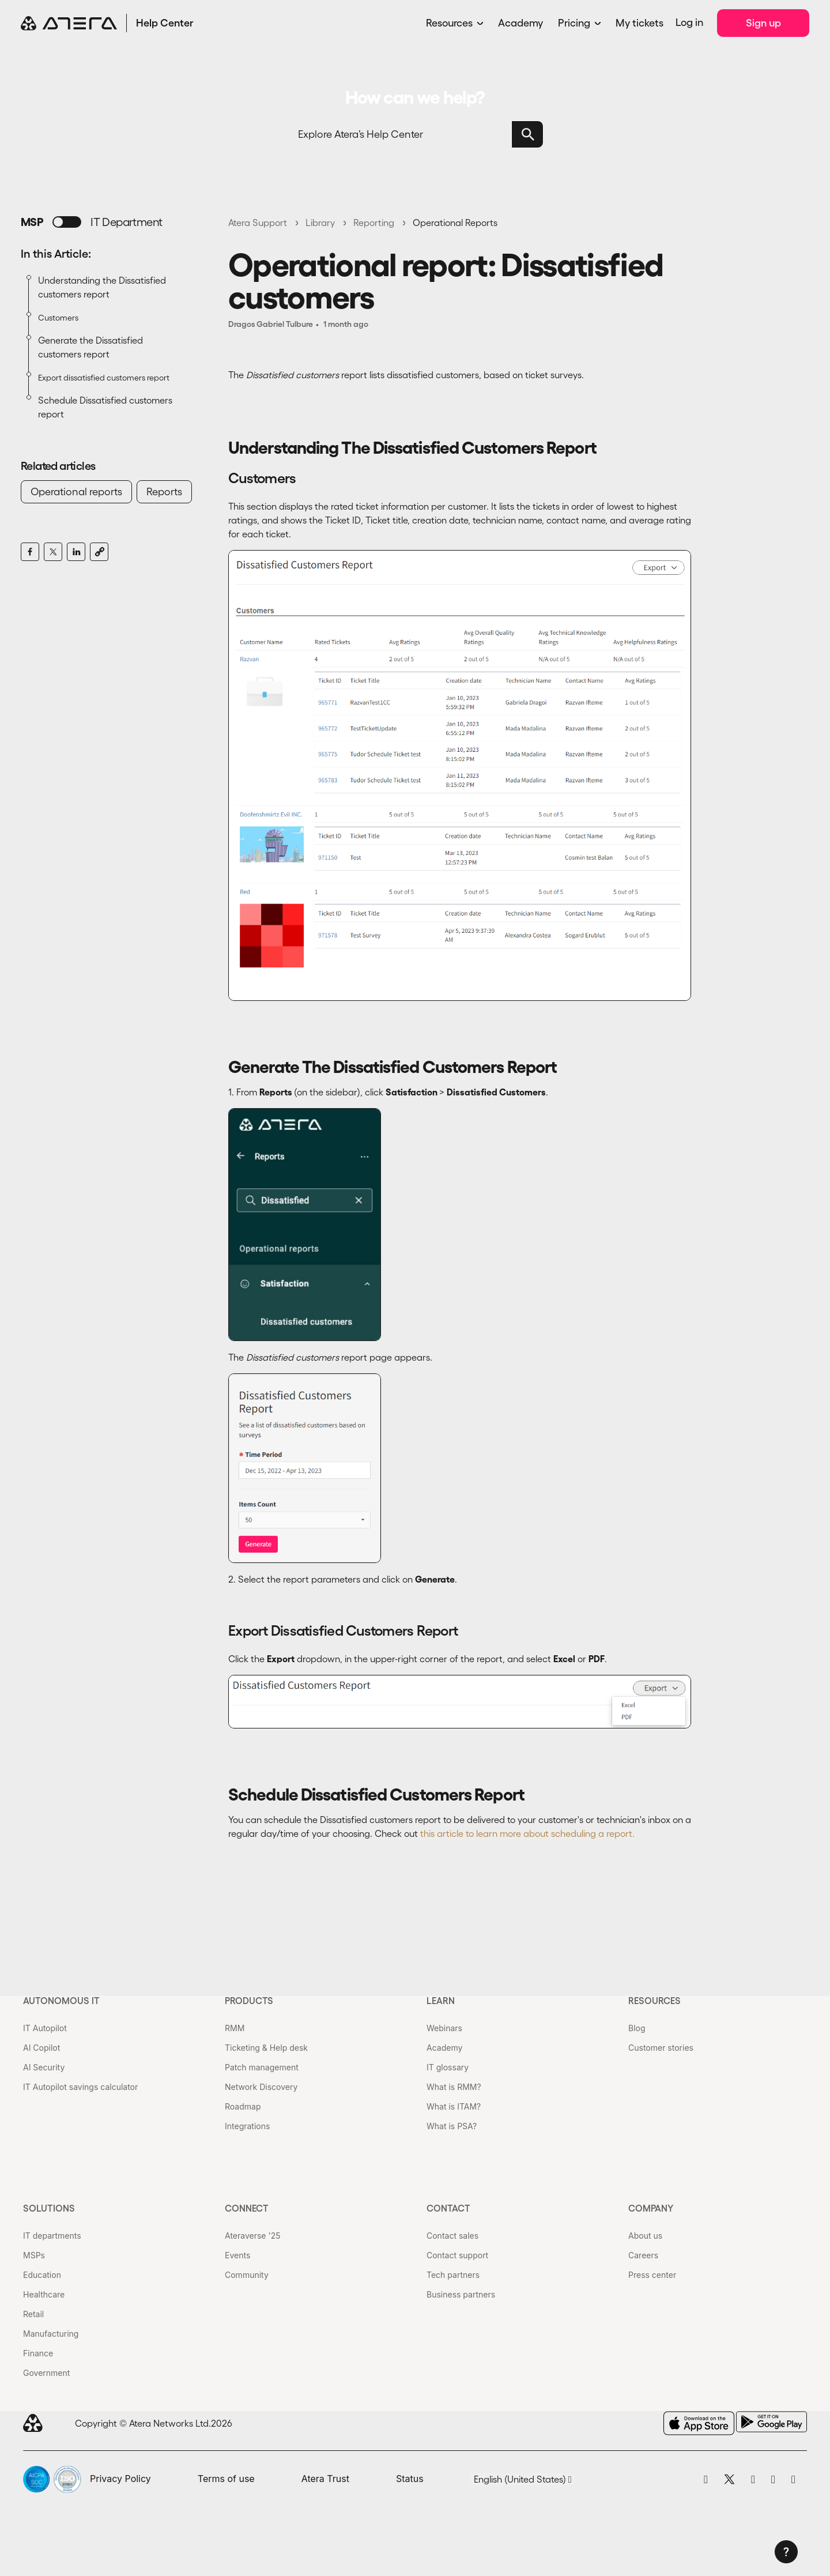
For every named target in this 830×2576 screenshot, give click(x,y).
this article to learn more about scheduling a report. (527, 1833)
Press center (652, 2275)
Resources (449, 23)
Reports (164, 492)
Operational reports (76, 492)
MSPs (34, 2255)
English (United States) (523, 2479)
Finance (38, 2353)
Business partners (461, 2294)
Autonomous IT (61, 2000)
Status (410, 2478)
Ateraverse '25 (252, 2235)
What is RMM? (454, 2087)
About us (645, 2235)
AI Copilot (41, 2047)
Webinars (444, 2028)
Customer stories (660, 2047)
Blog (637, 2028)
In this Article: (56, 253)
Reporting (373, 222)
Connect (247, 2208)
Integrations (247, 2126)
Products (249, 2000)
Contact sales (452, 2235)
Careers (643, 2255)
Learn (441, 2000)
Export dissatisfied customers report (103, 377)
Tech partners (453, 2275)
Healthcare (44, 2294)
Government (46, 2373)
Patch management (262, 2067)
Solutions (49, 2208)
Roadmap (243, 2106)
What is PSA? (452, 2126)
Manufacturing (50, 2333)
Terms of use (226, 2478)
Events (237, 2255)
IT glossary (448, 2067)
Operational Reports (455, 222)
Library (320, 222)
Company (650, 2208)
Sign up (763, 23)
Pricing (574, 23)
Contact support (457, 2255)
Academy (520, 23)
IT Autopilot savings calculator (80, 2087)
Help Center (165, 23)
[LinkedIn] (76, 552)
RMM (234, 2028)
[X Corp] (53, 552)
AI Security (44, 2067)
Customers (58, 317)
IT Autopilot (45, 2028)
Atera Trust (325, 2478)
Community (247, 2275)
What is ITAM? (454, 2106)
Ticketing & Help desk (266, 2047)
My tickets (639, 23)
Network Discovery (261, 2087)
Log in (689, 22)
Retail (33, 2314)
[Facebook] (30, 552)
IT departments (52, 2235)
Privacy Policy (120, 2478)
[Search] (415, 134)
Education (42, 2275)
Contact (448, 2208)
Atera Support (257, 222)
